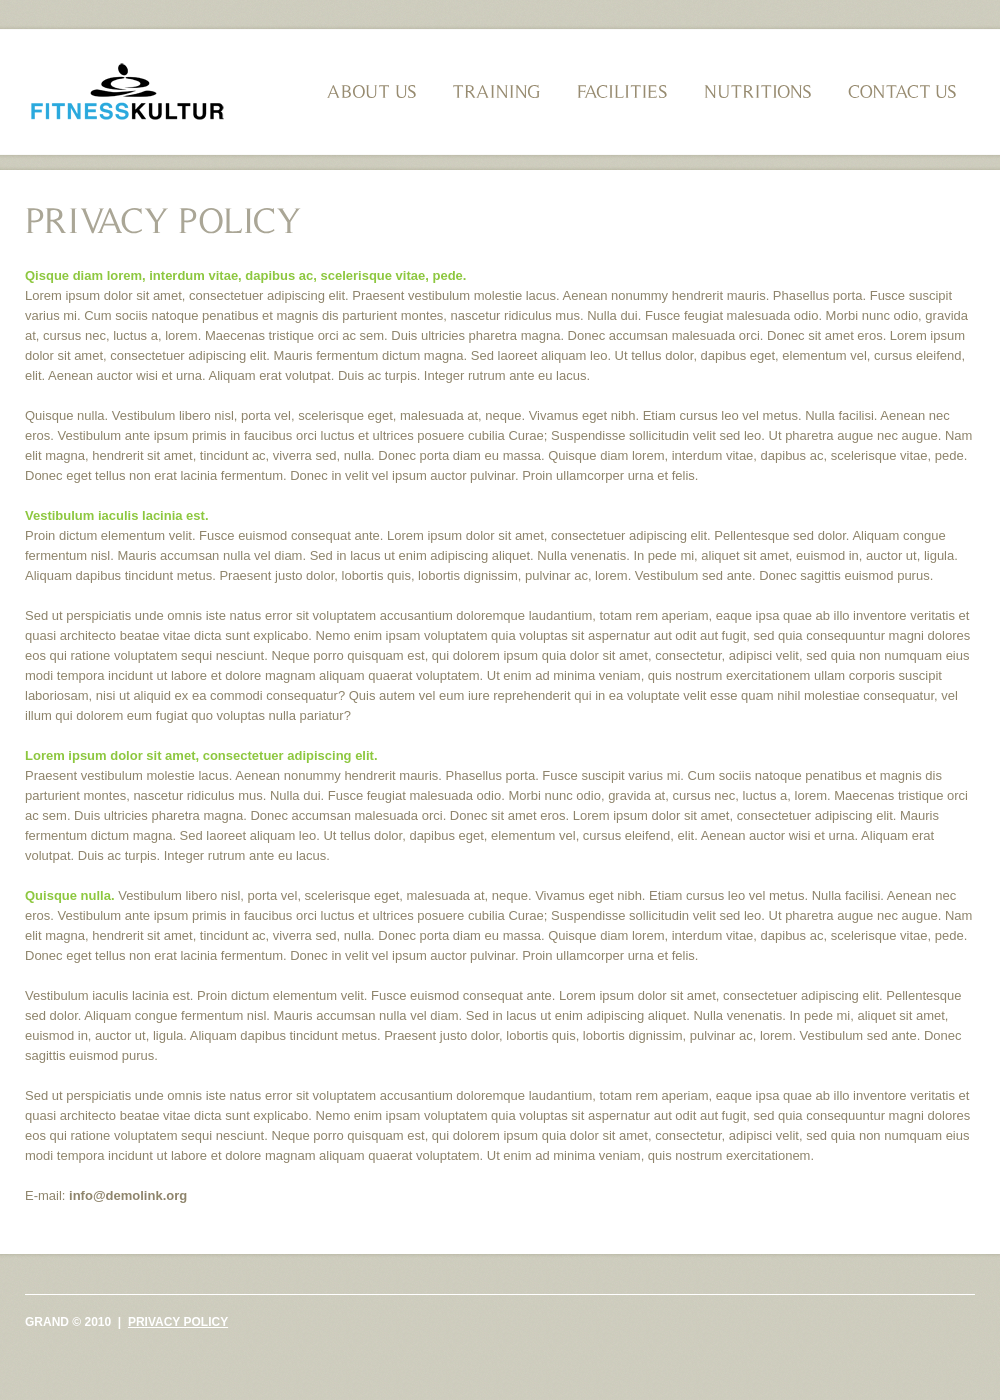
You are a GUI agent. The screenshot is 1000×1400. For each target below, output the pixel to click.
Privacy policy (178, 1322)
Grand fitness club (126, 94)
